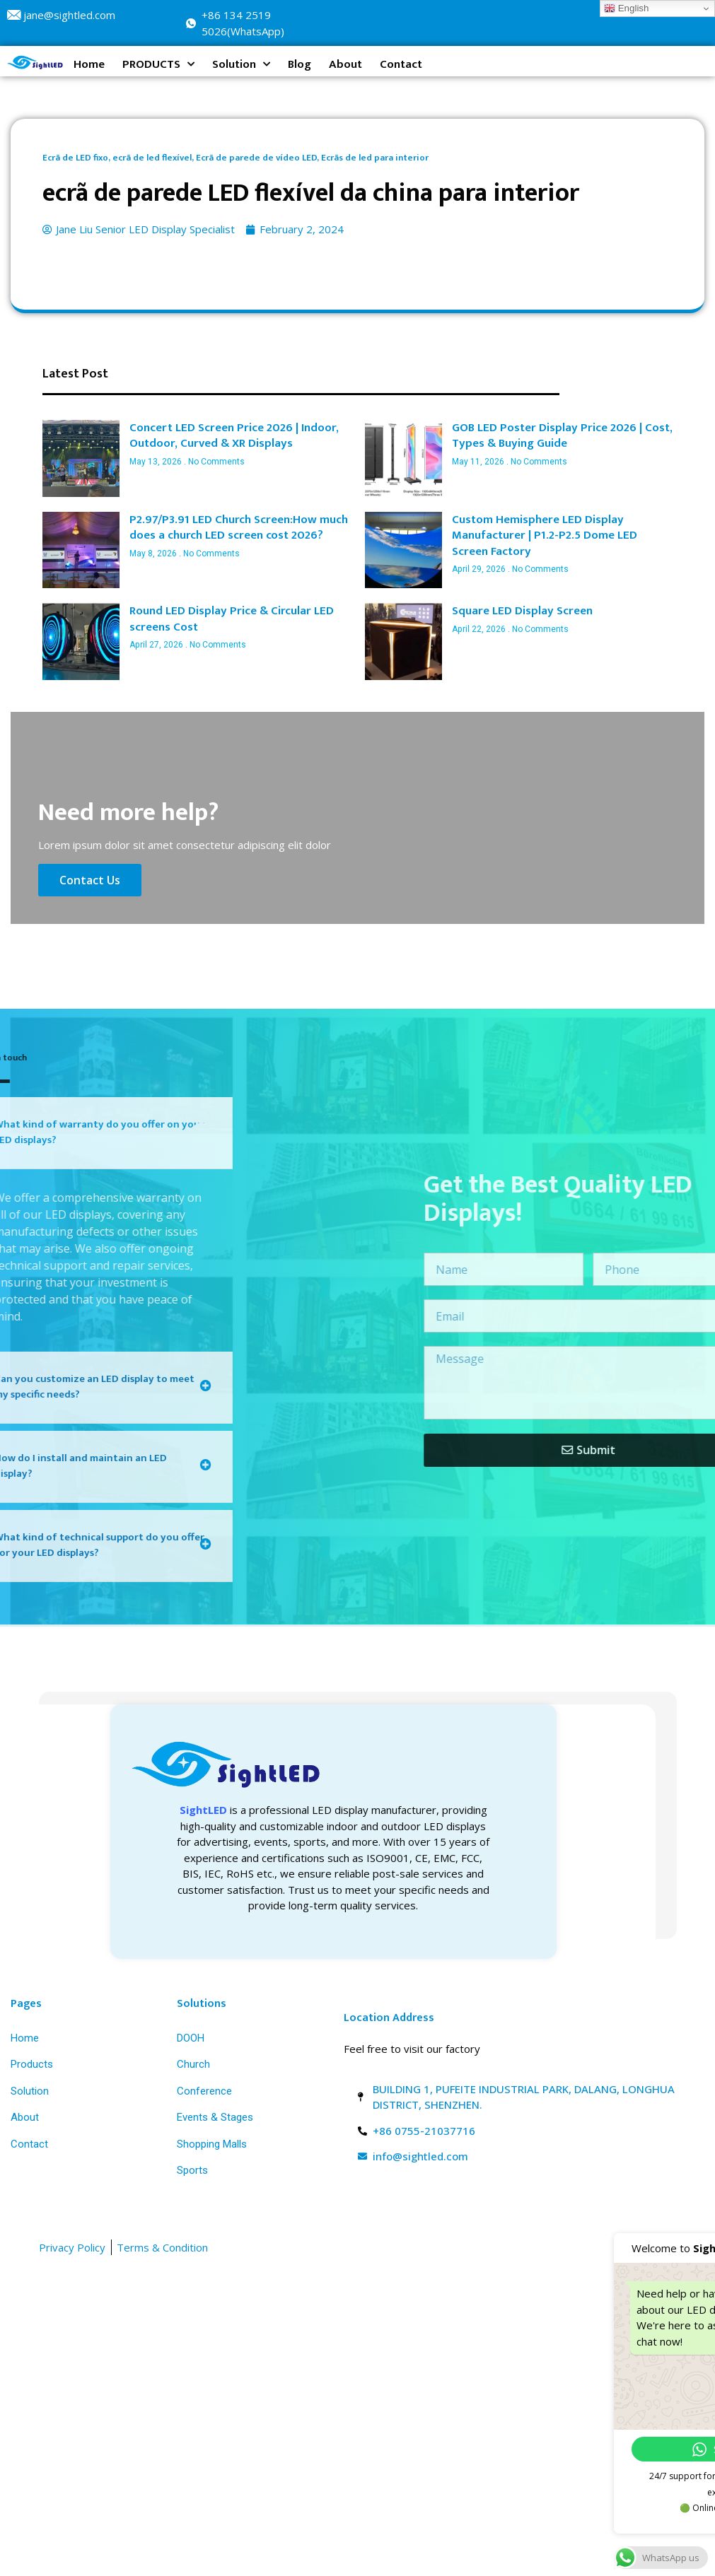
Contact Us (94, 876)
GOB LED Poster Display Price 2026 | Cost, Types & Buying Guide (562, 436)
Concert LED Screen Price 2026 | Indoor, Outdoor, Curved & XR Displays (234, 436)
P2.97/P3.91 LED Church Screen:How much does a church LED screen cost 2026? (238, 528)
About (345, 64)
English (626, 8)
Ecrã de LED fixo (75, 157)
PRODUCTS (158, 64)
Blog (299, 64)
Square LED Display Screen (522, 611)
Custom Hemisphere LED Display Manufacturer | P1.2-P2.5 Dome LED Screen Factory (544, 535)
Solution (241, 64)
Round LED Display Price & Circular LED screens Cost (231, 619)
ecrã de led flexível (152, 157)
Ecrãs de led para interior (375, 157)
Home (89, 64)
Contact (401, 64)
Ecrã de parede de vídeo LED (256, 157)
